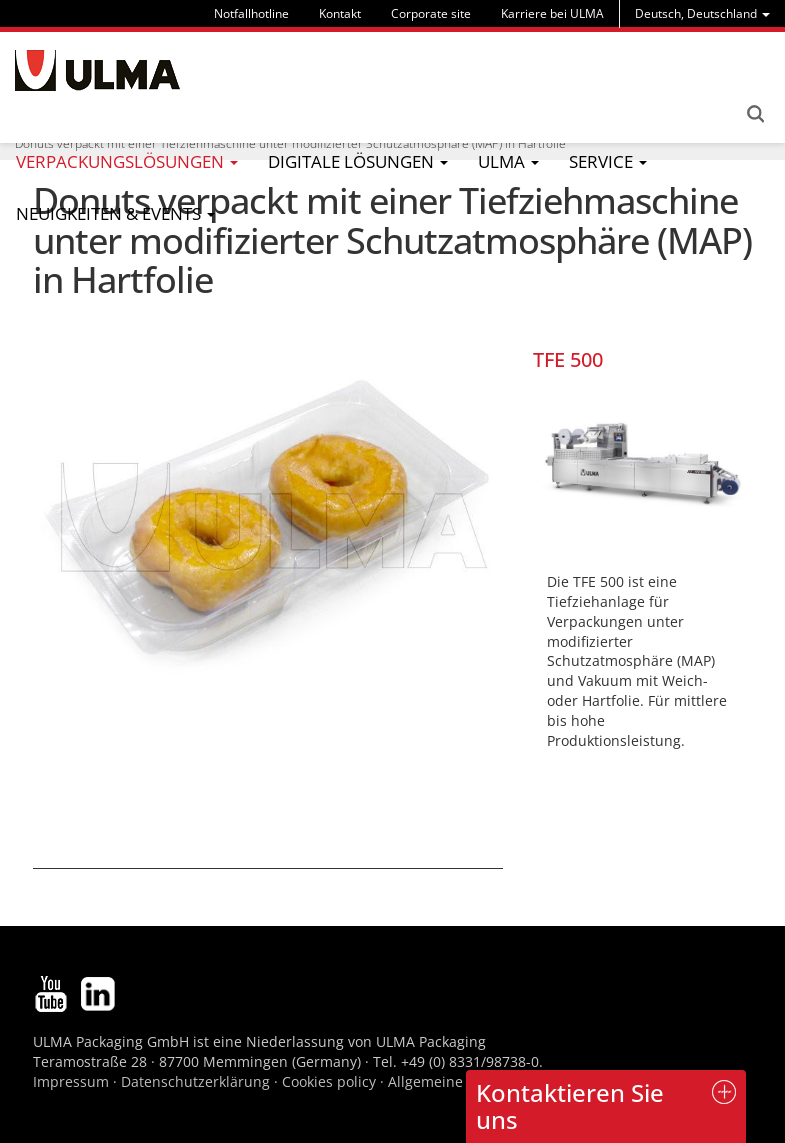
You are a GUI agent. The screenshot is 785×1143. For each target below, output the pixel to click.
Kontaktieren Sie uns (570, 1105)
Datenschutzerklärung (197, 1081)
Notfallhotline (251, 13)
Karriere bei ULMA (552, 13)
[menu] (702, 13)
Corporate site (431, 13)
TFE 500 (568, 359)
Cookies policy (329, 1081)
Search (755, 114)
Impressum (71, 1081)
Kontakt (340, 13)
